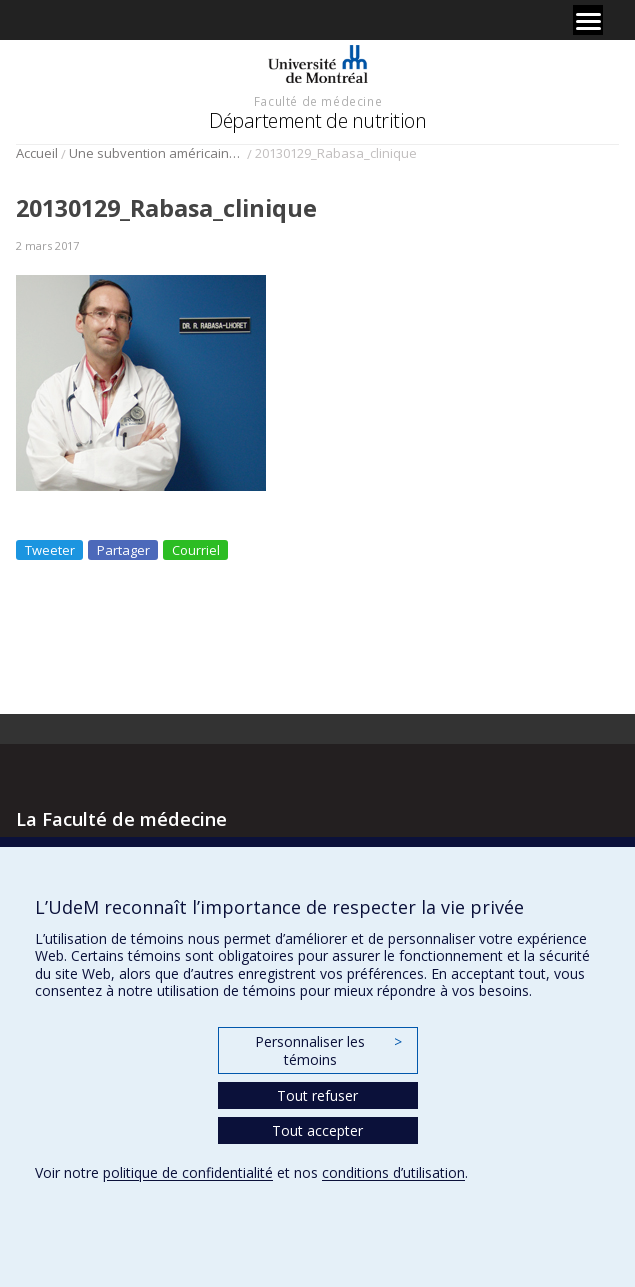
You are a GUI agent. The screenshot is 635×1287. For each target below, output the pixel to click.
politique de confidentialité (188, 1172)
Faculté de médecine (318, 101)
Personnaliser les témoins (328, 1050)
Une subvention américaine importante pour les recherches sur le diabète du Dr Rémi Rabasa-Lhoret (156, 153)
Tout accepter (317, 1130)
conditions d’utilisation (393, 1172)
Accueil (37, 153)
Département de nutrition (317, 120)
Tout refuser (317, 1095)
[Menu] (588, 20)
